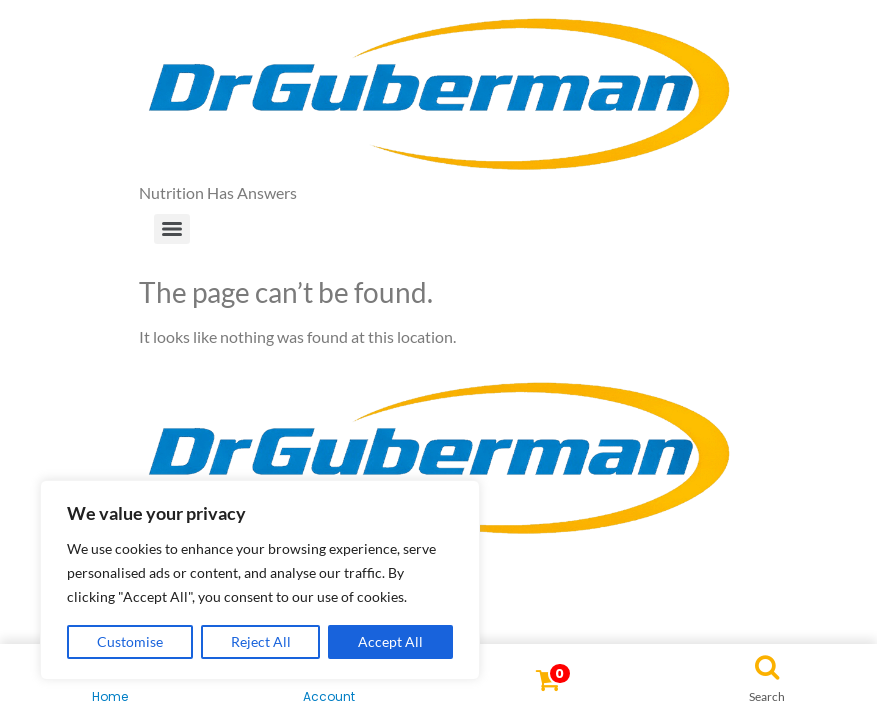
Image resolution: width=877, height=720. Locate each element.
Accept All (390, 641)
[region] (260, 580)
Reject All (261, 641)
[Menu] (172, 229)
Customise (130, 641)
